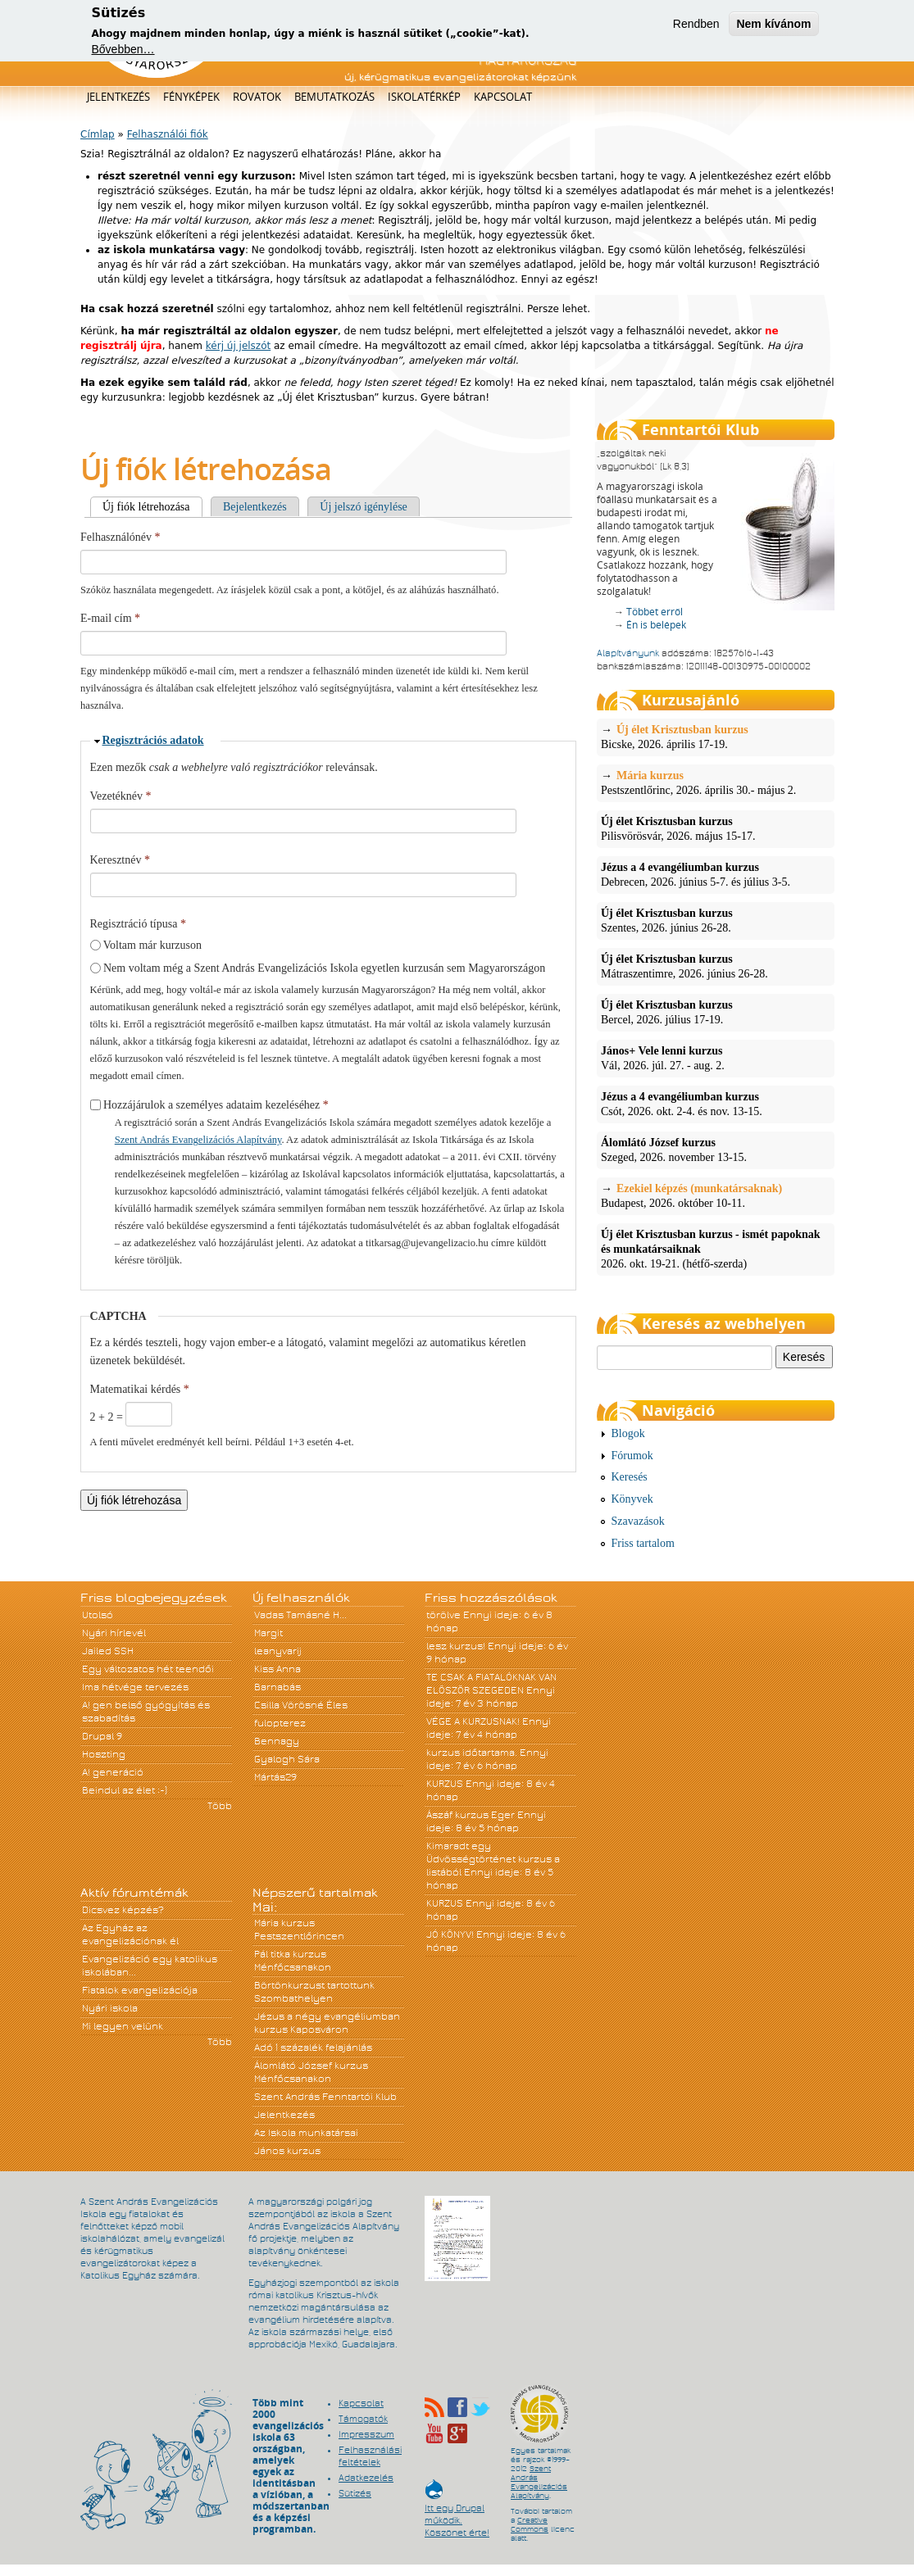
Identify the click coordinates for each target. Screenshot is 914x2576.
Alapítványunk (628, 653)
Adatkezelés (366, 2478)
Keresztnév (120, 860)
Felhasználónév (120, 537)
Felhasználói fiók (167, 134)
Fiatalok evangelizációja (140, 1990)
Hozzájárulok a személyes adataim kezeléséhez (216, 1105)
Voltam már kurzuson (152, 945)
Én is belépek (656, 625)
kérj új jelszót (238, 345)
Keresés (630, 1477)
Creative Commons (529, 2524)
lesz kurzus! (455, 1646)
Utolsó (97, 1615)
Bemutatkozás (334, 96)
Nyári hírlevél (114, 1633)
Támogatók (363, 2419)
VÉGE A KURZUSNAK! (473, 1721)
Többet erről (654, 612)
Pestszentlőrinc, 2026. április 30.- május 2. (715, 782)
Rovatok (257, 96)
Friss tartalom (643, 1543)
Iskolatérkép (424, 96)
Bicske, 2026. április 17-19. (715, 737)
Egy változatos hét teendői (148, 1669)
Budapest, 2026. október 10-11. (715, 1195)
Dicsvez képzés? (123, 1910)
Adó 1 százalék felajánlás (313, 2047)
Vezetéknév (121, 796)
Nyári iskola (110, 2008)
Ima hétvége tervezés (135, 1687)
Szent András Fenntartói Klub (325, 2096)
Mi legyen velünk (122, 2026)
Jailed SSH (108, 1651)
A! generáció (112, 1772)
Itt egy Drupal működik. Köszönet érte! (457, 2512)
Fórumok (632, 1455)
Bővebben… (123, 47)
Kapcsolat (503, 96)
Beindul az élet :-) (124, 1790)
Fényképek (191, 96)
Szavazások (638, 1521)
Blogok (628, 1433)
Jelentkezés (118, 96)
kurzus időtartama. (471, 1752)
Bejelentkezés (255, 507)
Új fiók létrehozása (152, 507)
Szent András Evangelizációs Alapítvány (198, 1139)
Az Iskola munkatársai (306, 2132)
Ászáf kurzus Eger (470, 1815)
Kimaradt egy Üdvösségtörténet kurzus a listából (493, 1859)
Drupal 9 (102, 1736)
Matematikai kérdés (139, 1389)
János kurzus (287, 2150)
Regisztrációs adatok (153, 740)
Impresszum (366, 2434)
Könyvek (632, 1499)
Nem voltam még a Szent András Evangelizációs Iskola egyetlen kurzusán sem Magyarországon (324, 968)
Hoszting (103, 1754)
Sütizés (355, 2493)
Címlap (97, 134)
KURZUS (444, 1783)
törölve (443, 1615)
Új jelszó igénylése (363, 507)
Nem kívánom (773, 21)
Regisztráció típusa (138, 924)
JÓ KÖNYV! (450, 1934)
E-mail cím (110, 618)
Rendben (696, 21)
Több (219, 1806)
